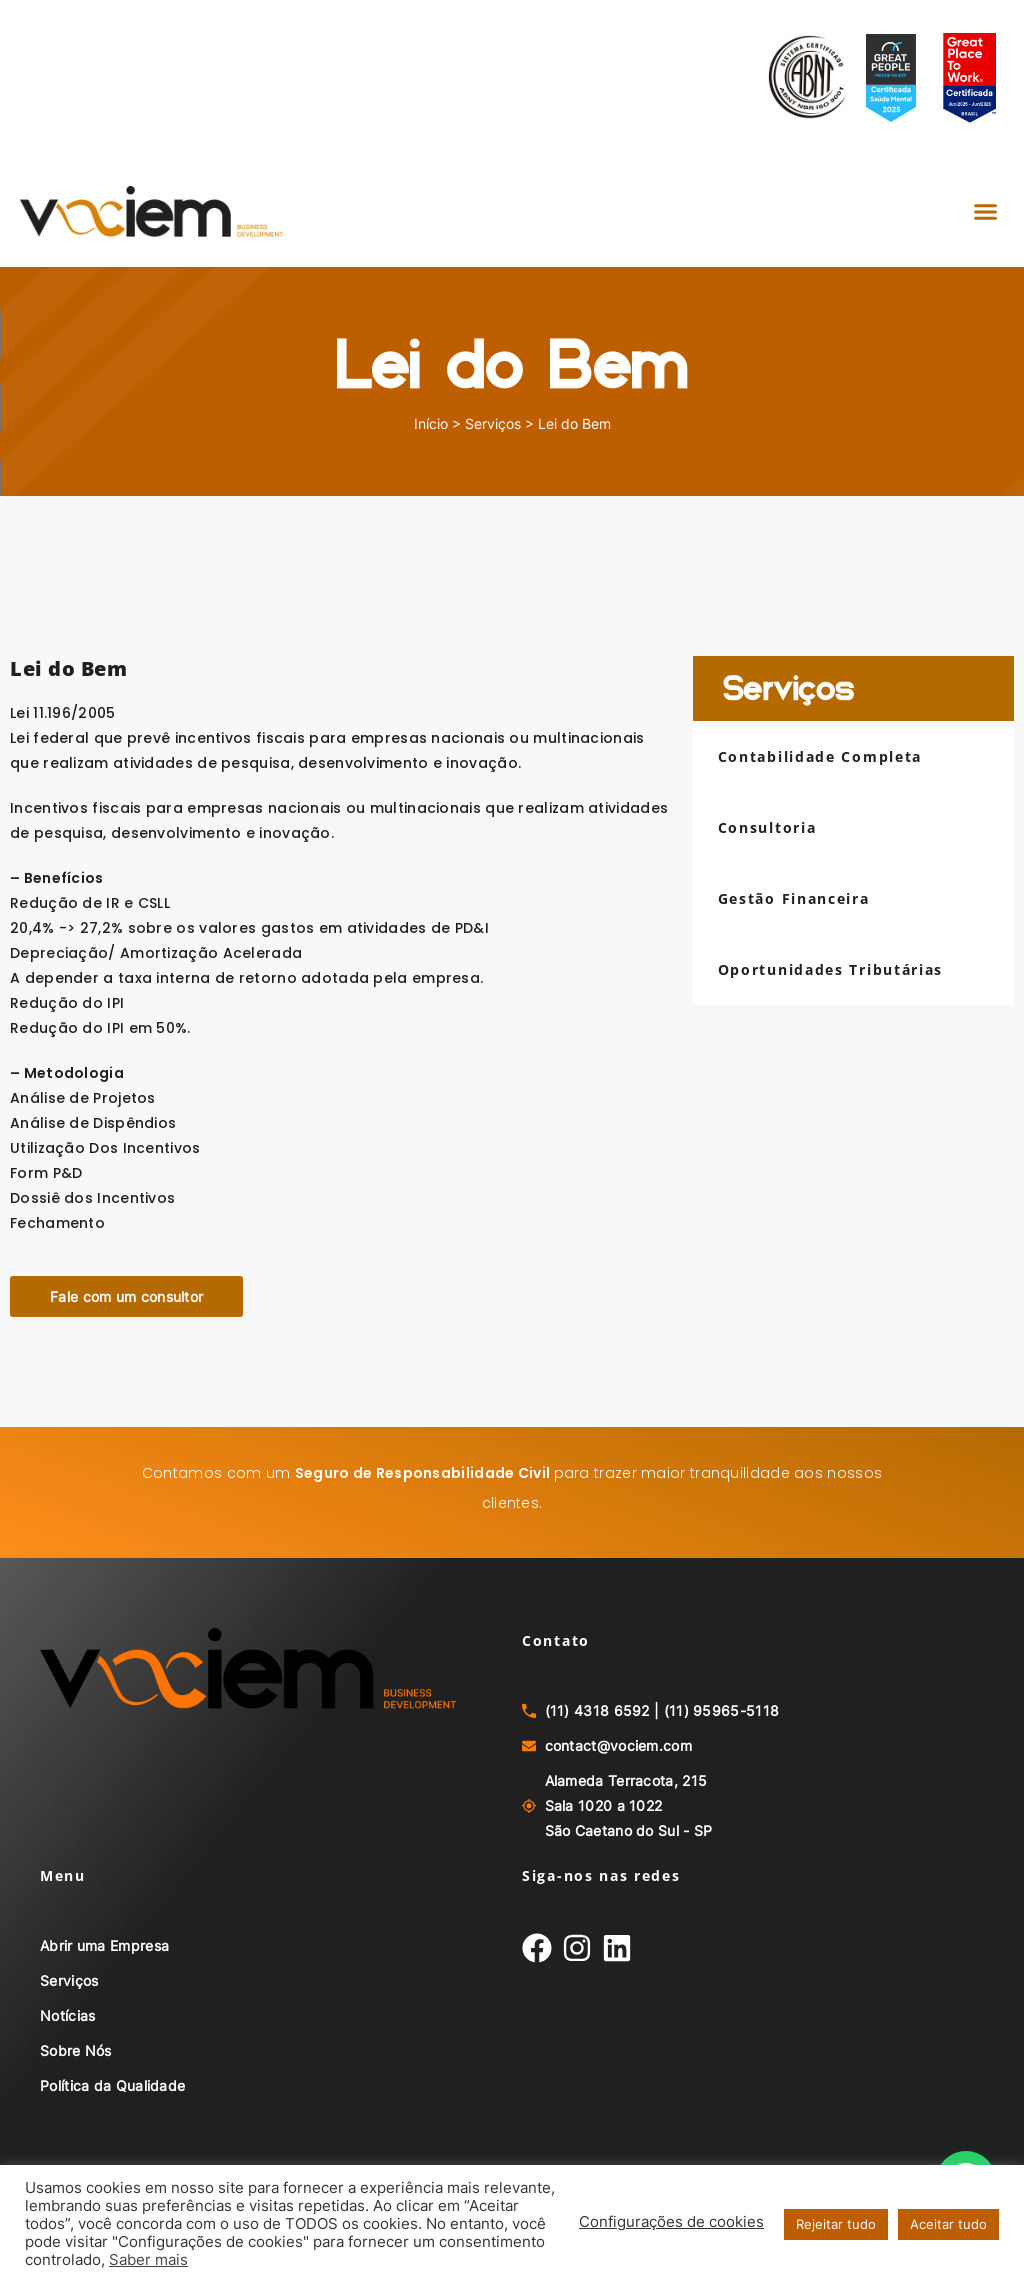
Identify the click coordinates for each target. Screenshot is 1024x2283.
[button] (985, 212)
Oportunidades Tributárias (831, 969)
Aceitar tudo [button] (948, 2224)
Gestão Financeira (794, 898)
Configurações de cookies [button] (671, 2222)
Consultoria (767, 827)
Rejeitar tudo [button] (836, 2224)
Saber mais (148, 2260)
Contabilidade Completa (820, 756)
